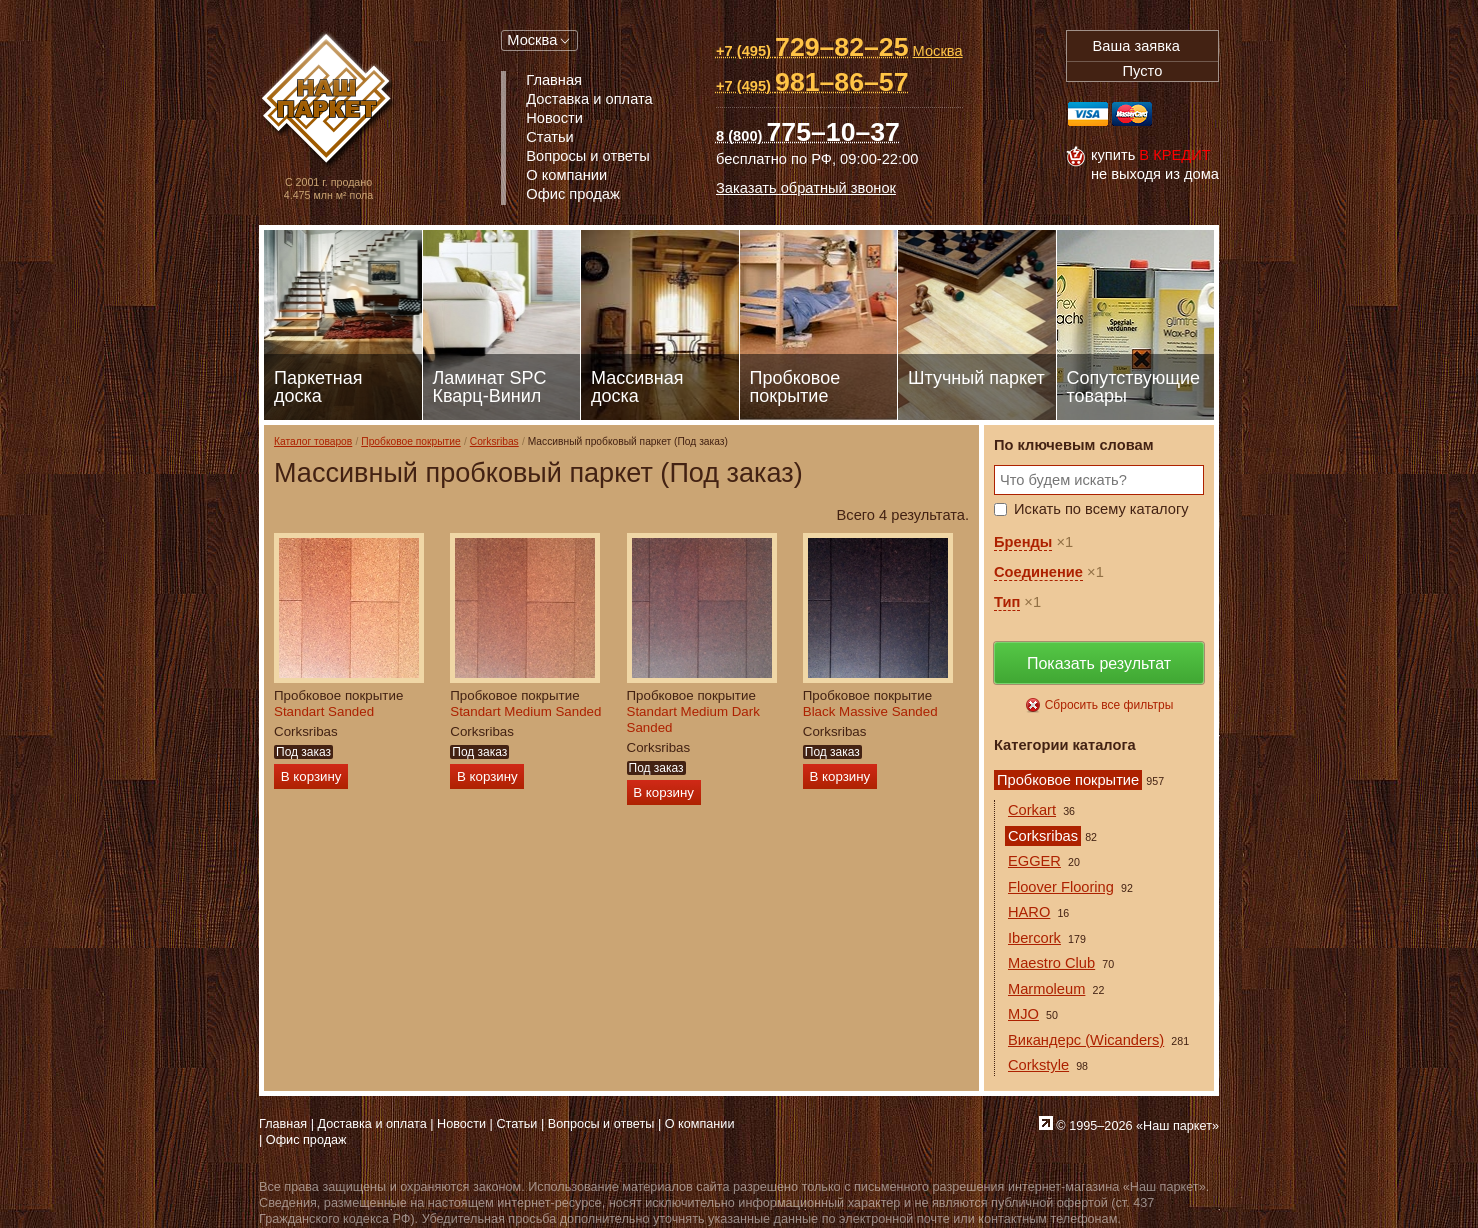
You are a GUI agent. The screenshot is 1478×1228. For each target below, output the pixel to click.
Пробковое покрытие (410, 441)
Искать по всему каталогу (1101, 509)
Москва (532, 40)
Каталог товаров (313, 441)
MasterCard (1132, 114)
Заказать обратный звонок (806, 188)
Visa (1088, 114)
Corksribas (494, 441)
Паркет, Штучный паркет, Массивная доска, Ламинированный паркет (328, 100)
